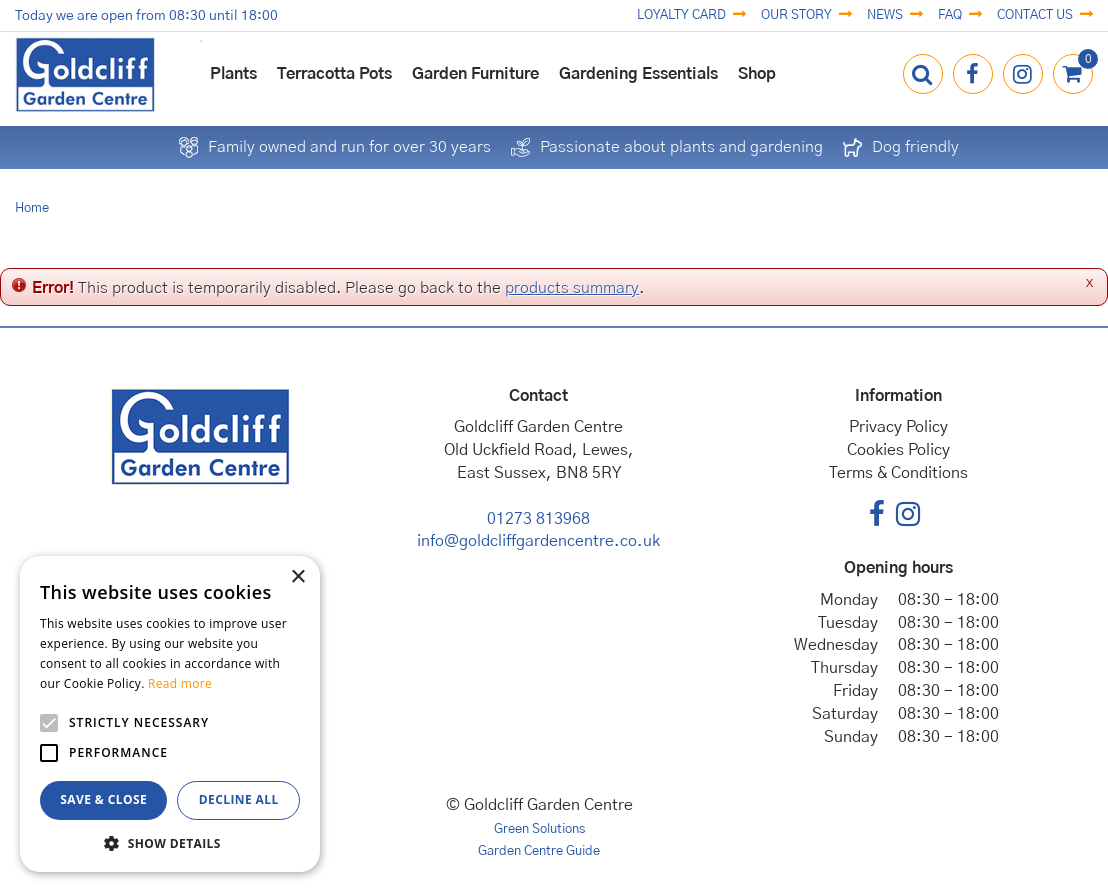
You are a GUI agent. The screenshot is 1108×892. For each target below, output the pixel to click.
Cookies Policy (898, 450)
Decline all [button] (239, 799)
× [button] (297, 577)
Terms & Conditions (898, 473)
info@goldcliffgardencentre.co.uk (538, 541)
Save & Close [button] (103, 799)
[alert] (170, 714)
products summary (572, 288)
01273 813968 (538, 519)
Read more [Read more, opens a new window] (180, 683)
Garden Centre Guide (539, 851)
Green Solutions (539, 829)
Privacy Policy (898, 427)
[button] (170, 842)
